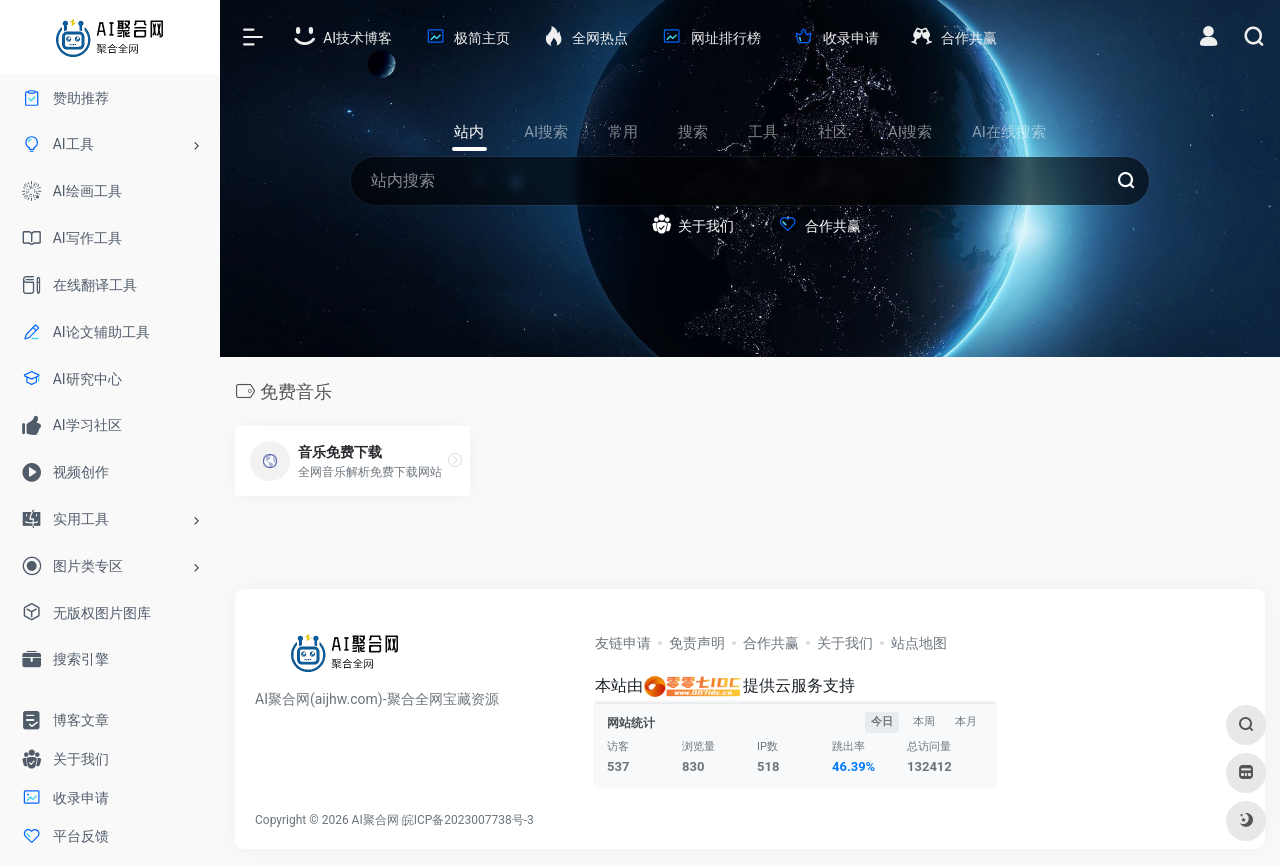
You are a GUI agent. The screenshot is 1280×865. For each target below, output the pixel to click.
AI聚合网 (375, 820)
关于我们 (845, 643)
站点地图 (919, 643)
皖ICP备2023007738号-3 (468, 820)
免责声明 (697, 643)
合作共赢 (771, 643)
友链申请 (623, 643)
